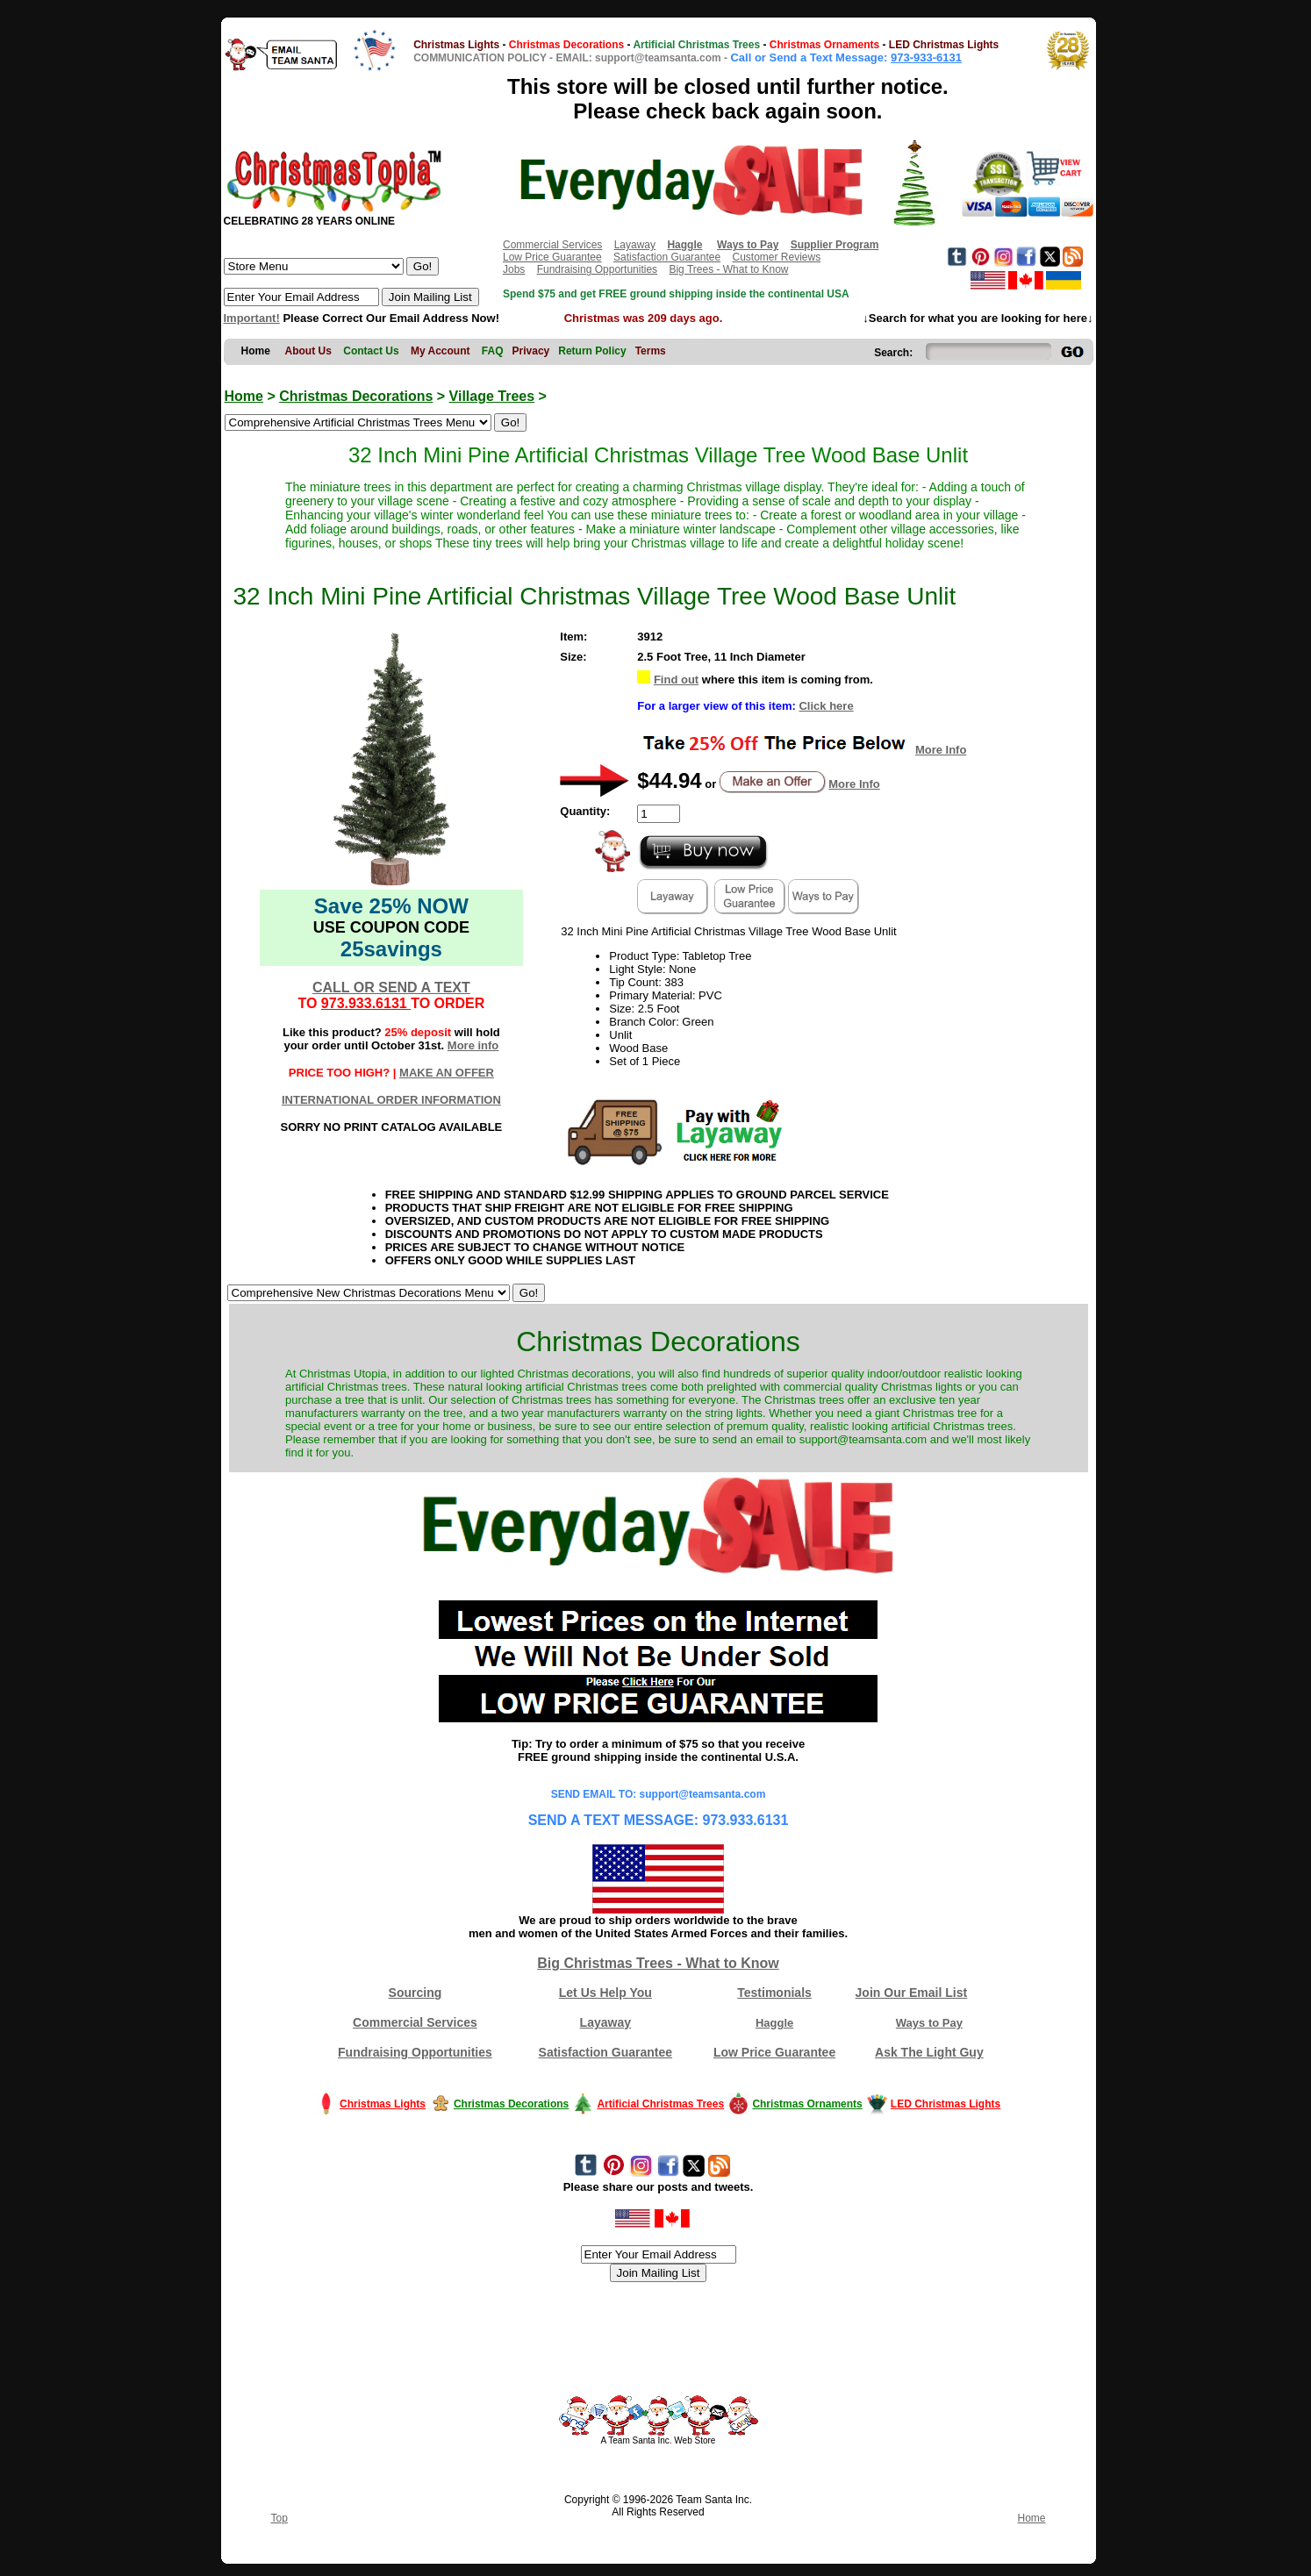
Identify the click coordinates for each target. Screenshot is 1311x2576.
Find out (676, 679)
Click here (826, 705)
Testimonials (774, 1993)
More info (473, 1045)
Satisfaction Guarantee (666, 257)
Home (244, 396)
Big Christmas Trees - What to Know (658, 1963)
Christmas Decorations (356, 396)
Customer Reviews (776, 257)
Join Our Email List (912, 1993)
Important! (252, 318)
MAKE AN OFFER (446, 1072)
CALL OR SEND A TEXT (391, 987)
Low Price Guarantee (552, 257)
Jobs (514, 269)
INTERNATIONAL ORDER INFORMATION (391, 1099)
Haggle (774, 2022)
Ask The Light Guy (929, 2052)
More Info (941, 749)
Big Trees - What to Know (728, 269)
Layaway (635, 245)
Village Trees (492, 396)
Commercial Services (552, 245)
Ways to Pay (929, 2022)
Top (279, 2518)
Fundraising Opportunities (597, 269)
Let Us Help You (605, 1993)
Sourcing (415, 1993)
